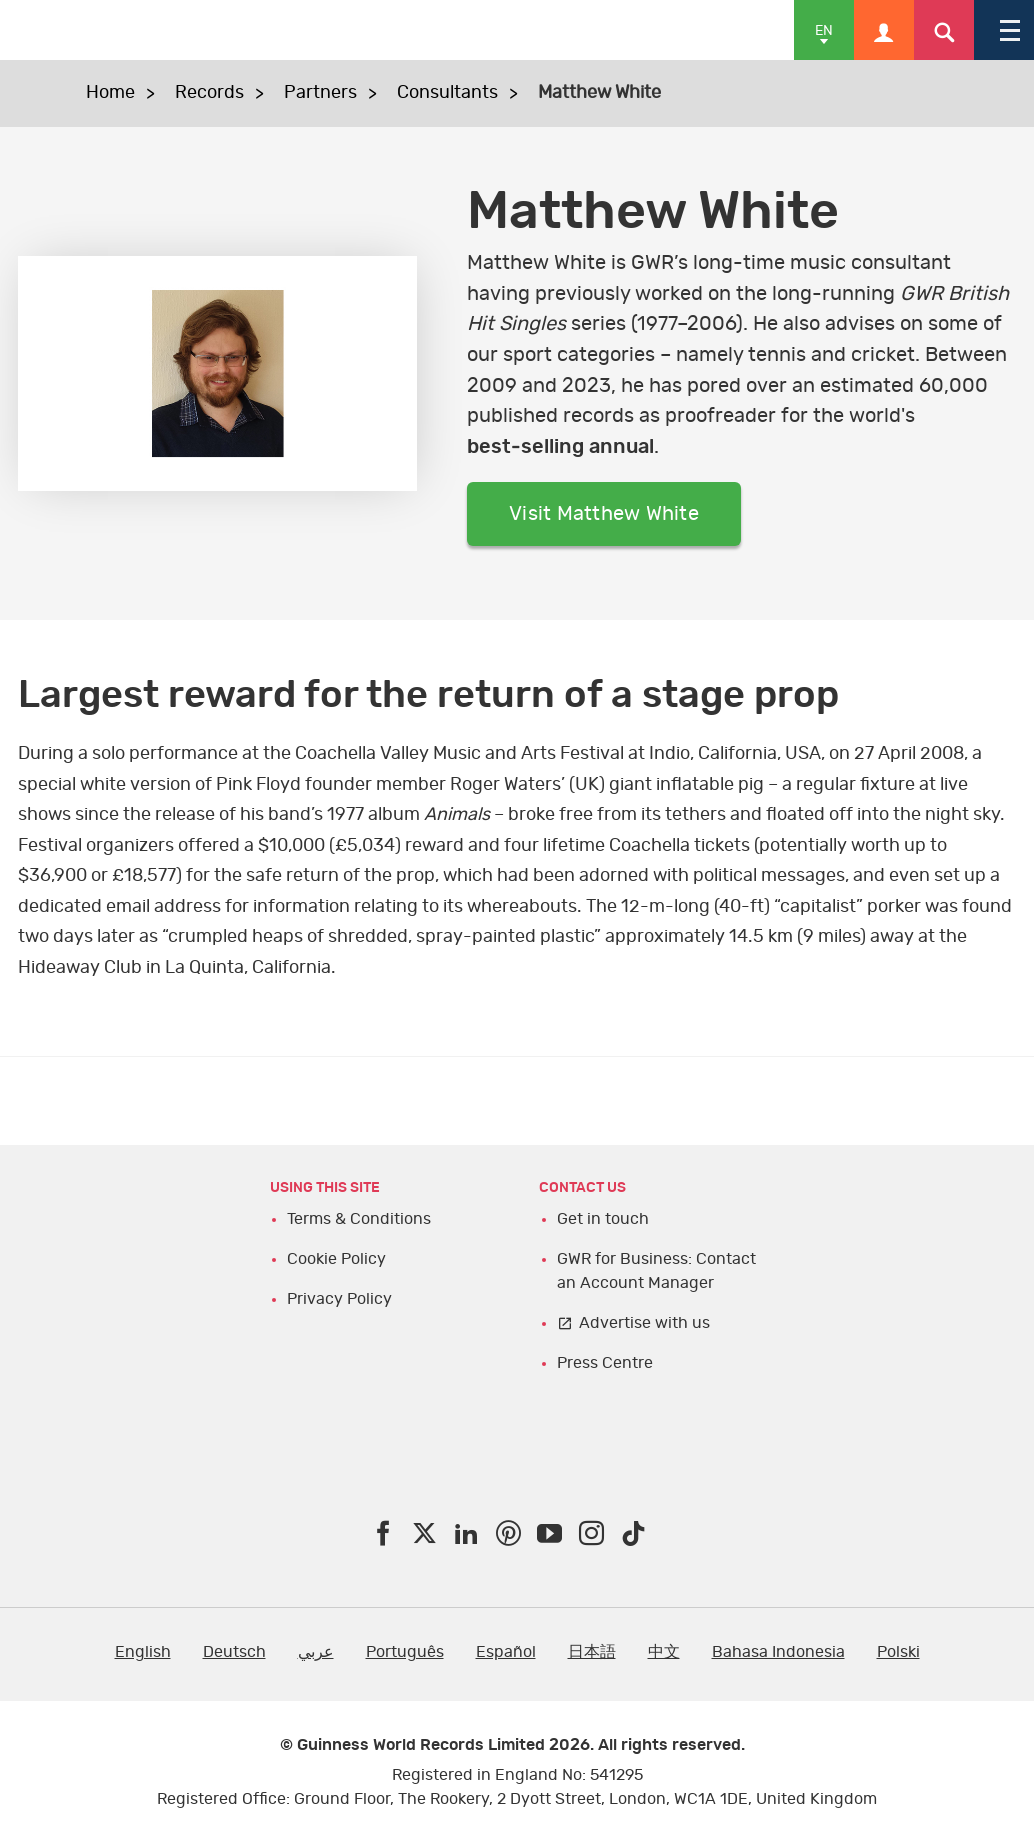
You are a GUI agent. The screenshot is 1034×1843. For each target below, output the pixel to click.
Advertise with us (644, 1323)
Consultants (447, 93)
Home (110, 93)
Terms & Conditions (359, 1219)
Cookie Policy (336, 1259)
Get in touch (603, 1219)
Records (209, 93)
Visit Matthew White (604, 514)
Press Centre (605, 1363)
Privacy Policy (339, 1299)
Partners (320, 93)
